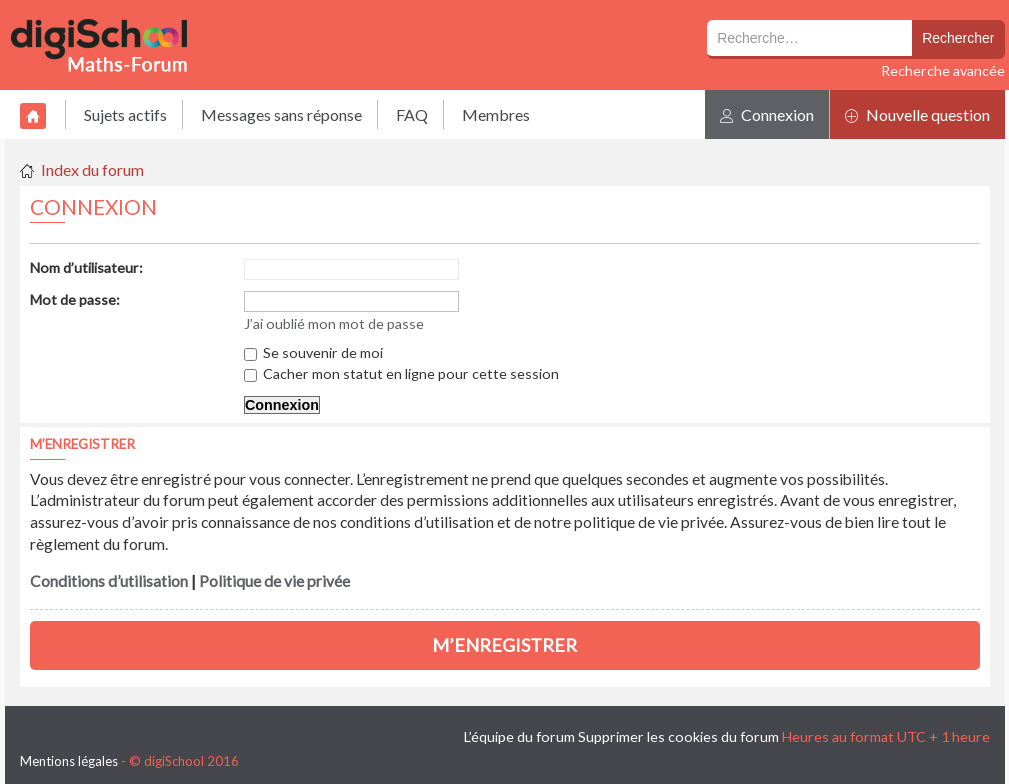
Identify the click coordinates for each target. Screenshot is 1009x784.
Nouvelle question (917, 114)
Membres (496, 114)
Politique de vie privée (274, 581)
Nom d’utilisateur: (86, 267)
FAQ (412, 114)
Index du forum (92, 169)
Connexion (767, 114)
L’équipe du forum (519, 736)
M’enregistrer (504, 645)
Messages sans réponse (281, 114)
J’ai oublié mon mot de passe (334, 323)
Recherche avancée (943, 70)
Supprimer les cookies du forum (678, 736)
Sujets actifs (125, 114)
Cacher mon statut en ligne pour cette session (401, 373)
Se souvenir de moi (313, 352)
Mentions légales (69, 761)
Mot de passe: (75, 299)
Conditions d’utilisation (109, 581)
